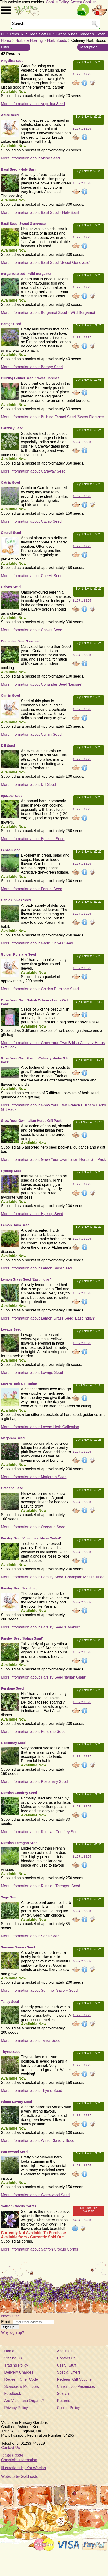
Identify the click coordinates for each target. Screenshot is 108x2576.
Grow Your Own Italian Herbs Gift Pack (31, 1121)
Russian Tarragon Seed (19, 1843)
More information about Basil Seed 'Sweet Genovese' (45, 263)
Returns (63, 2401)
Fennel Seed (10, 850)
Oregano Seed (12, 1488)
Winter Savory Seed (16, 2102)
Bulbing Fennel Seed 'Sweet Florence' (30, 378)
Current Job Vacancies (76, 2386)
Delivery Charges (18, 2372)
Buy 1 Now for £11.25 (88, 1060)
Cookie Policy (57, 2)
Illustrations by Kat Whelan (23, 2468)
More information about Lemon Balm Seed (36, 1268)
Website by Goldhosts (19, 2476)
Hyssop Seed (11, 1171)
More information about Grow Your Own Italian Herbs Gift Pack (53, 1160)
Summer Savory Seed (18, 1947)
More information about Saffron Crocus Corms (39, 2249)
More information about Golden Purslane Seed (40, 989)
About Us (64, 2351)
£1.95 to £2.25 (82, 74)
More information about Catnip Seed (31, 521)
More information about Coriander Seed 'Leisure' (41, 684)
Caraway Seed (12, 428)
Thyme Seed (10, 2052)
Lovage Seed (11, 1329)
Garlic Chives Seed (16, 900)
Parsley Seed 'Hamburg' (19, 1588)
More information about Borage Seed (32, 367)
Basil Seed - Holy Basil (19, 169)
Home (6, 40)
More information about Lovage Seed (32, 1373)
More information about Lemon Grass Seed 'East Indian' (48, 1318)
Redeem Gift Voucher (75, 2379)
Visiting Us (13, 2358)
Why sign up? (12, 2333)
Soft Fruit (46, 34)
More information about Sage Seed (30, 1936)
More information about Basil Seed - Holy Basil (40, 212)
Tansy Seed (10, 2002)
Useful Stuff (66, 2365)
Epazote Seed (11, 796)
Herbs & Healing (29, 40)
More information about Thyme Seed (31, 2091)
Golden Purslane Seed (18, 954)
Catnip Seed (10, 482)
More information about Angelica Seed (33, 104)
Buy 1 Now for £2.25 (88, 62)
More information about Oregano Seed (33, 1527)
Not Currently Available (88, 2209)
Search (63, 2394)
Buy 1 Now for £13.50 (88, 1002)
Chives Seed (11, 587)
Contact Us (66, 2358)
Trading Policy (16, 2365)
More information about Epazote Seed (33, 839)
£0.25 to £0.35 (82, 2219)
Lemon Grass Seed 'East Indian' (26, 1279)
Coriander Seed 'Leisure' (20, 641)
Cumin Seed (10, 695)
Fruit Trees (10, 34)
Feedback (12, 2394)
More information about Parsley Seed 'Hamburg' (41, 1627)
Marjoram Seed (13, 1438)
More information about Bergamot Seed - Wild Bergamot (48, 313)
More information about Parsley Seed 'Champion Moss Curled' (53, 1577)
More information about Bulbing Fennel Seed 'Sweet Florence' (52, 417)
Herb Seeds (57, 40)
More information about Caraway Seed (33, 471)
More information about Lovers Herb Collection (40, 1427)
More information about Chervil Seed (31, 576)
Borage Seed (11, 324)
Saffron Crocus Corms (18, 2206)
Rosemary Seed (13, 1743)
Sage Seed (9, 1897)
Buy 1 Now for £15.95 (88, 1385)
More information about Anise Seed (30, 158)
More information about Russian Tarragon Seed (40, 1886)
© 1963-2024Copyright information (19, 2458)
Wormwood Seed (14, 2152)
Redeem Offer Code (21, 2379)
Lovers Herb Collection (19, 1384)
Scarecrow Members (21, 2386)
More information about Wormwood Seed (35, 2195)
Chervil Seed (11, 532)
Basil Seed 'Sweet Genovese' (23, 224)
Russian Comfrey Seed (19, 1793)
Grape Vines (66, 34)
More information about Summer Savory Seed (39, 1990)
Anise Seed (10, 115)
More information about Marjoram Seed (33, 1477)
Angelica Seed (12, 61)
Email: (6, 2322)
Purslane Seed (12, 1688)
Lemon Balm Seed (15, 1225)
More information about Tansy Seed (30, 2040)
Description (88, 47)
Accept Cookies (84, 2)
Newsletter (10, 2316)
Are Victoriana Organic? (24, 2401)
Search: (18, 23)
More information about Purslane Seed (33, 1732)
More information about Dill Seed (28, 784)
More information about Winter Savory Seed (37, 2141)
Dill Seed (8, 746)
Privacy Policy (16, 2408)
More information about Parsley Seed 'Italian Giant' (43, 1677)
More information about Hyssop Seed (32, 1214)
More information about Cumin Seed (31, 734)
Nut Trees (29, 34)
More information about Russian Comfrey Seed (40, 1832)
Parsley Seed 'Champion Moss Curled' (31, 1538)
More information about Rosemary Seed (34, 1782)
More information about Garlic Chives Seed (37, 943)
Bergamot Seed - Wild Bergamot (26, 274)
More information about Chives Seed (31, 630)
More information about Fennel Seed (31, 889)
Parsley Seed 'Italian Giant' (22, 1638)
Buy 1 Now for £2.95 (88, 379)
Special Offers (68, 2372)
